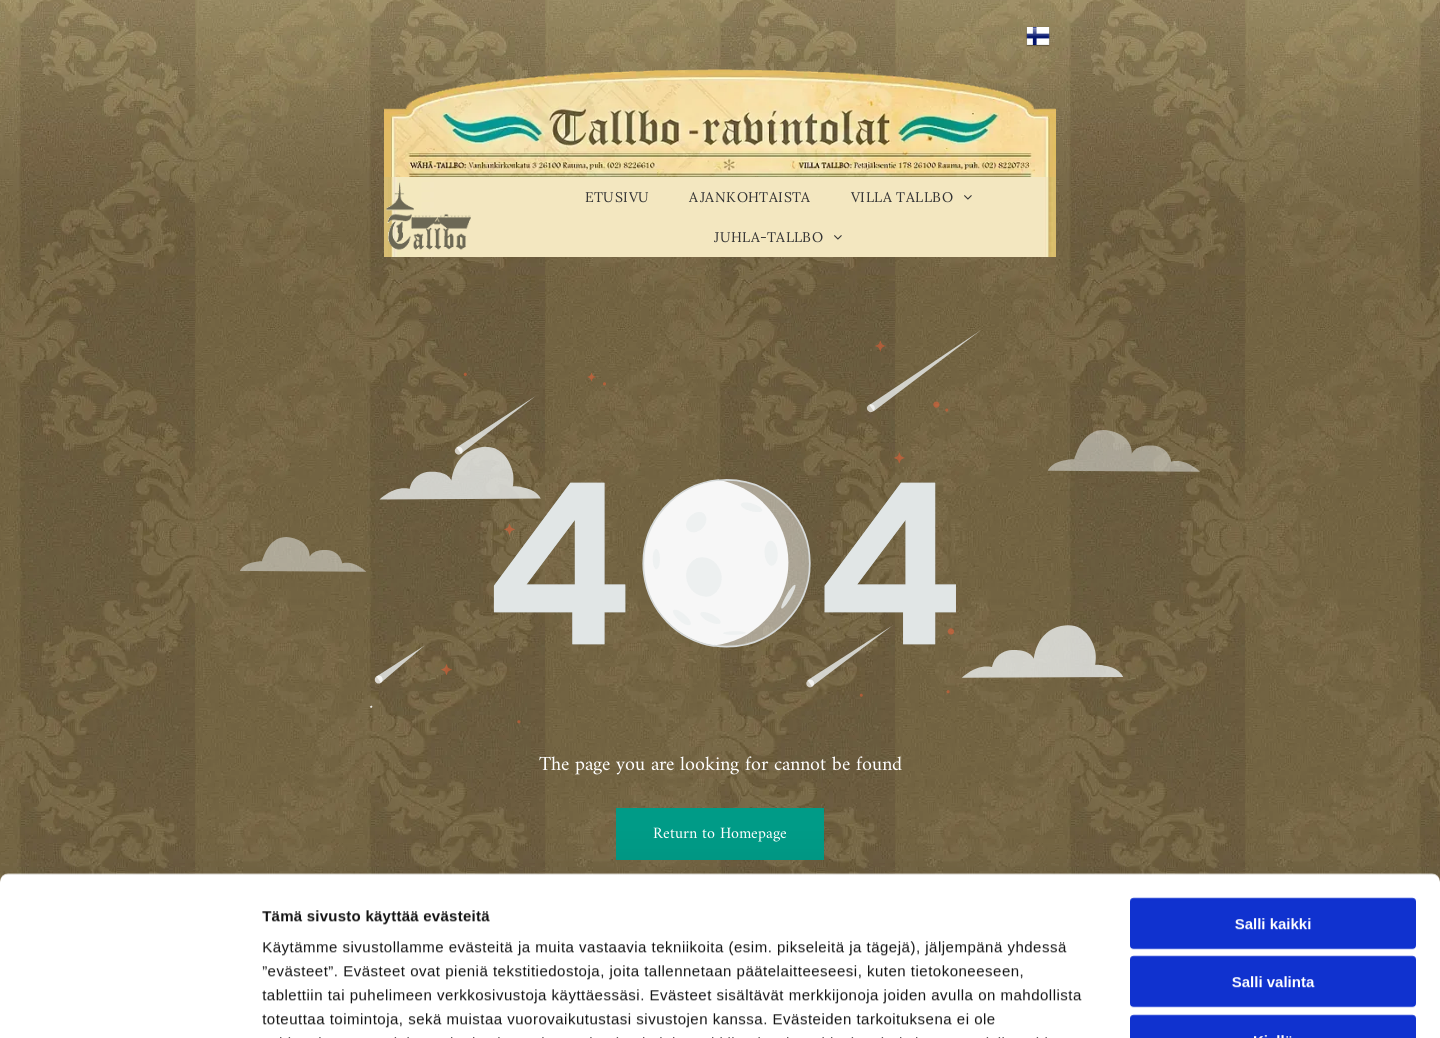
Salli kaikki (1273, 774)
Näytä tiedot (1069, 998)
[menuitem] (617, 197)
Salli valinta (1273, 833)
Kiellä (1273, 891)
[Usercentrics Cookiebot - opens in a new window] (129, 999)
